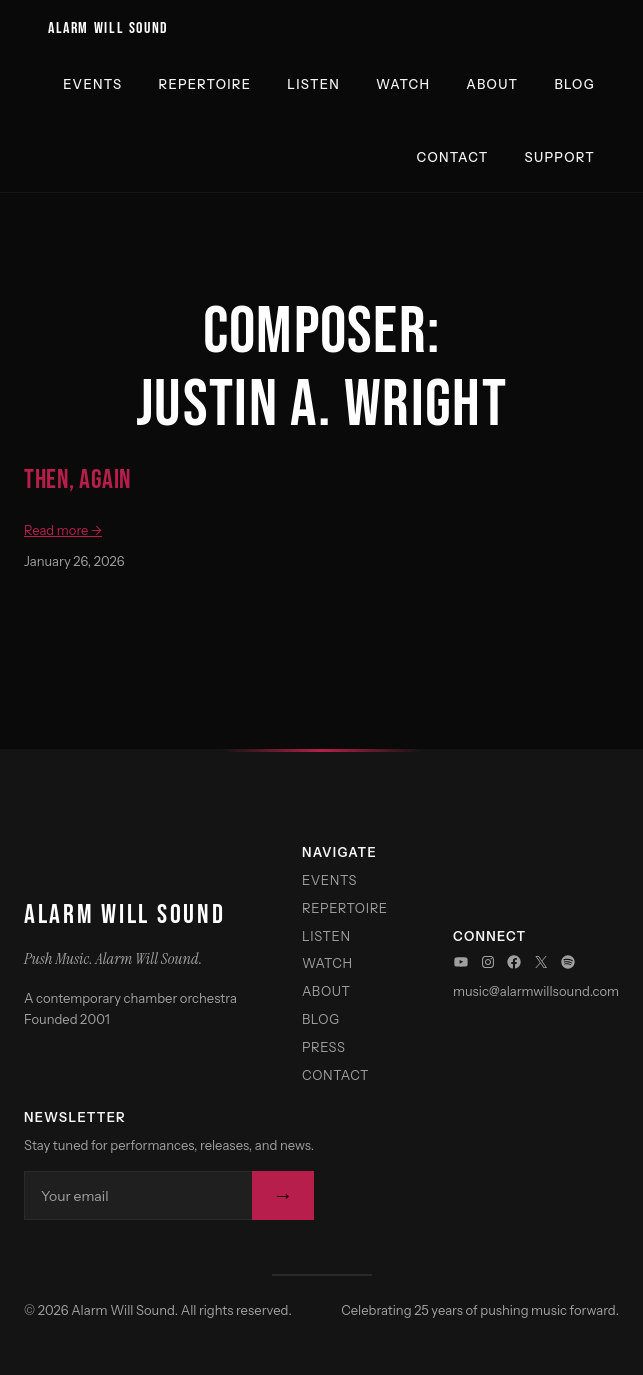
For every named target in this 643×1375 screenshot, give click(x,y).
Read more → (63, 530)
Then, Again (78, 481)
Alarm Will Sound (108, 28)
